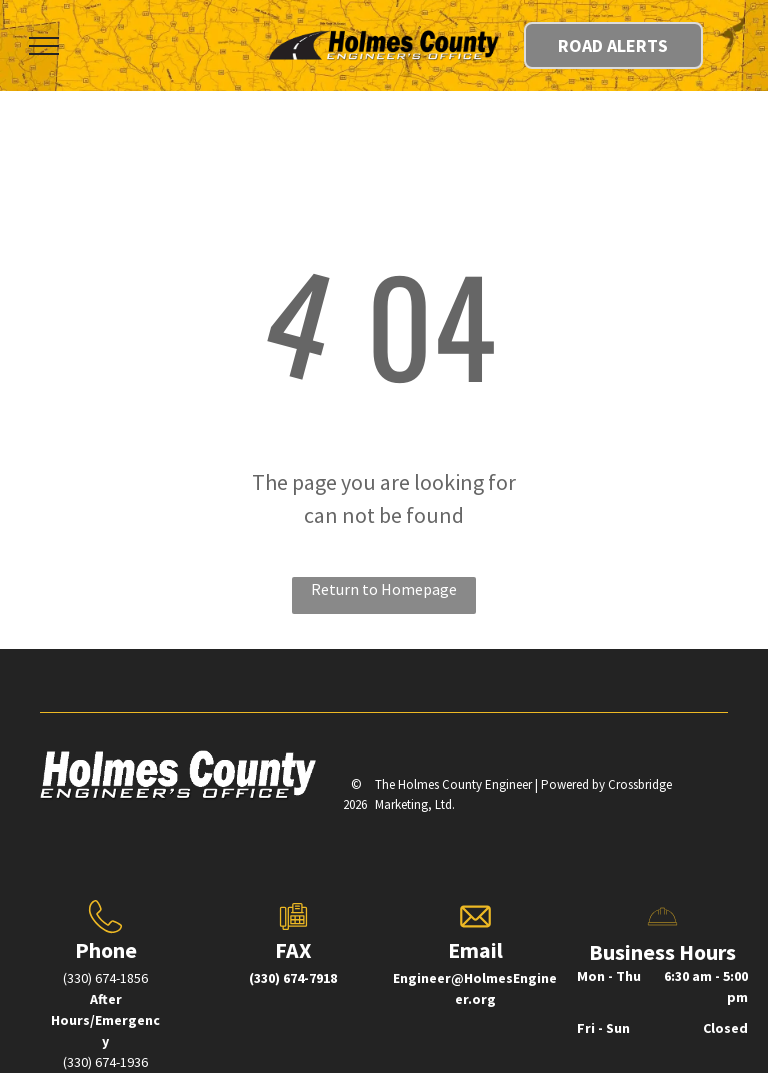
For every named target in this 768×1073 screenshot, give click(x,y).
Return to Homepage (384, 589)
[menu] (44, 46)
